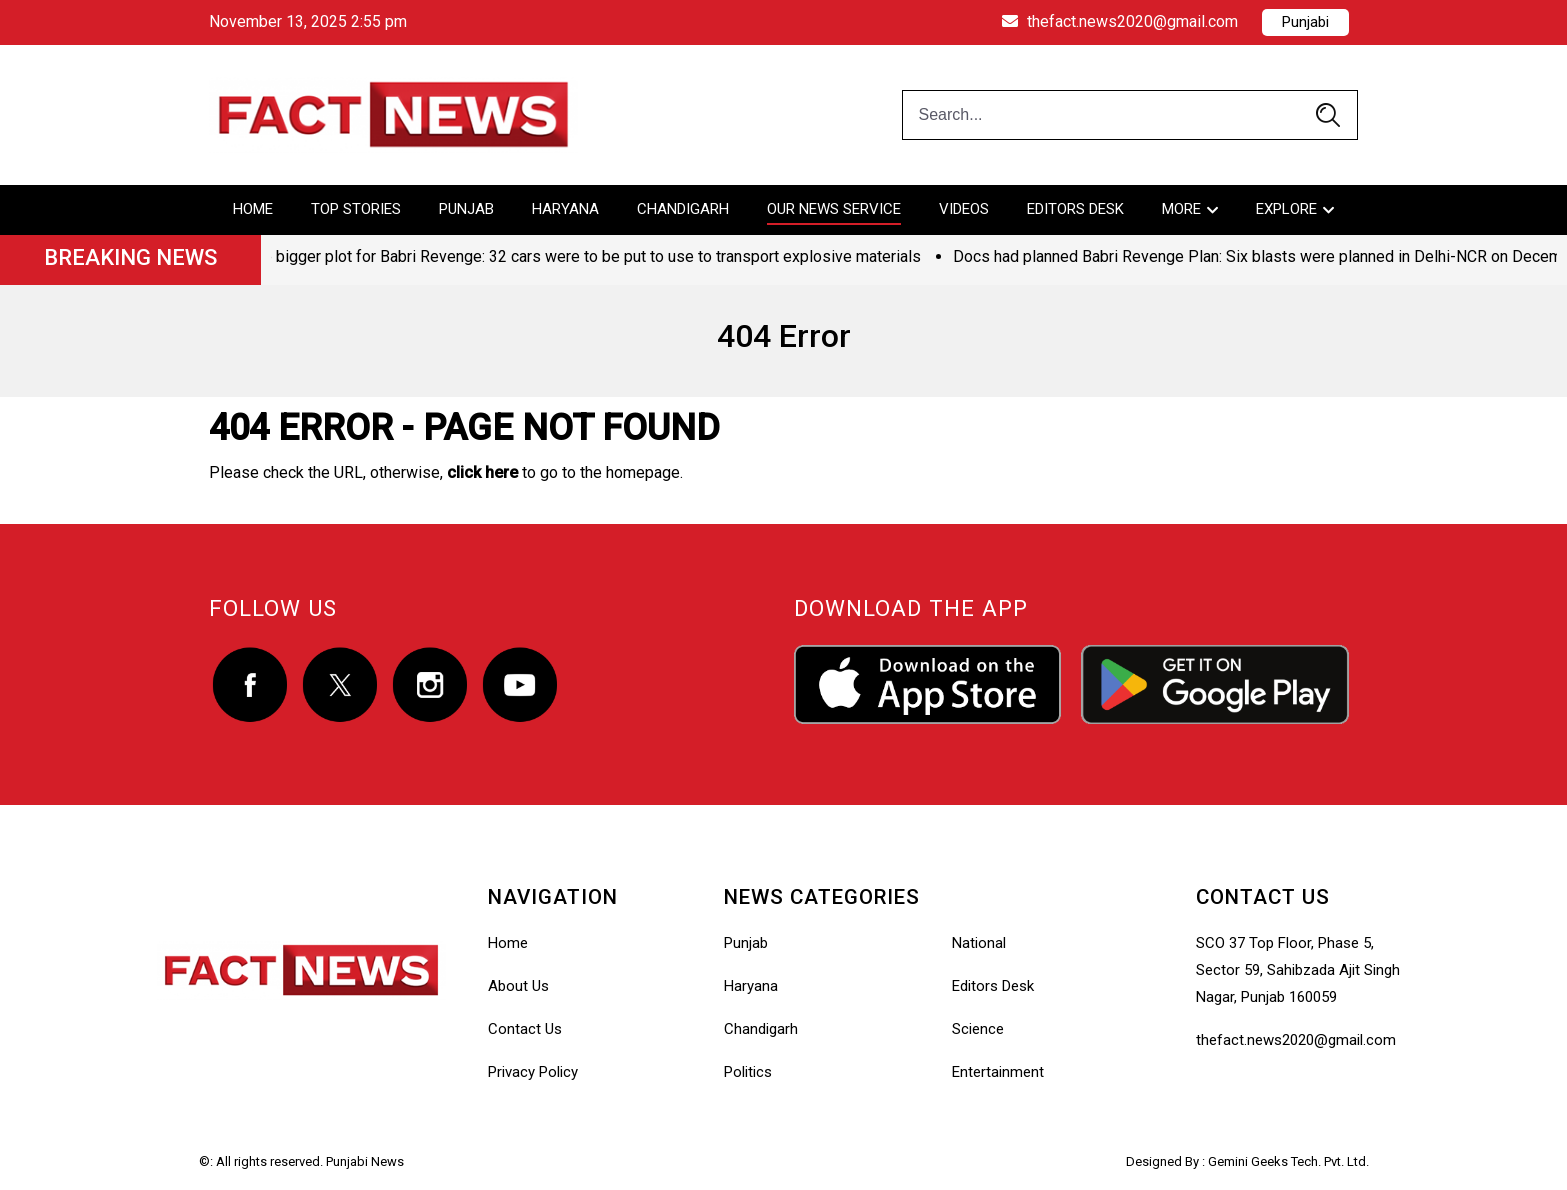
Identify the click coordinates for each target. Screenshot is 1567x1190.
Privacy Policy (533, 1072)
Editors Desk (1075, 209)
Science (978, 1029)
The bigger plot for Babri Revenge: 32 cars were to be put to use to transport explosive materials (585, 256)
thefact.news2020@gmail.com (1120, 21)
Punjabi (1305, 22)
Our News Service (834, 209)
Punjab (466, 209)
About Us (518, 986)
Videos (964, 209)
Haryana (565, 209)
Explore (1286, 209)
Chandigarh (683, 209)
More (1181, 209)
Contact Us (525, 1029)
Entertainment (998, 1072)
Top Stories (356, 209)
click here (482, 472)
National (979, 943)
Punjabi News (365, 1161)
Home (253, 209)
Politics (748, 1072)
